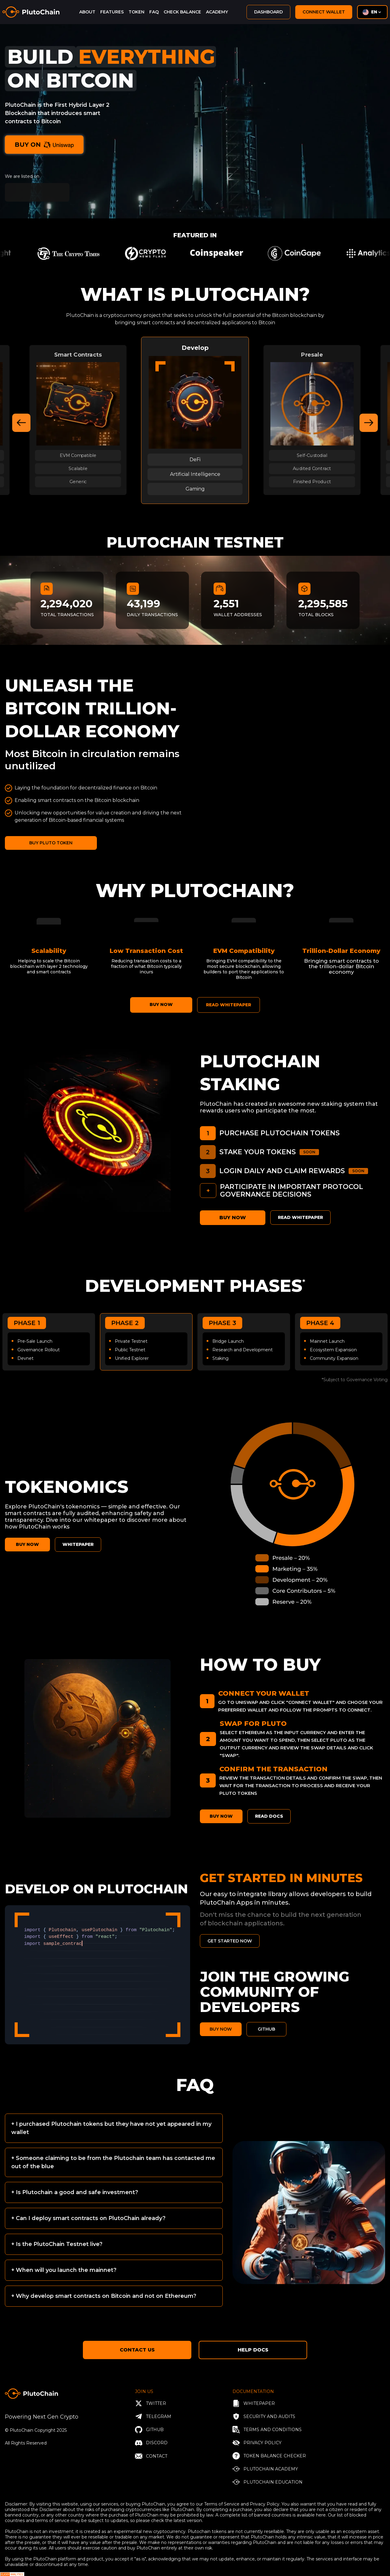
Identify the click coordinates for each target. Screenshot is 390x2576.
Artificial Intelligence (195, 474)
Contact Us (137, 2350)
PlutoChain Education (267, 2482)
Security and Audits (263, 2416)
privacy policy (257, 2442)
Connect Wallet (324, 12)
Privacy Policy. (266, 2504)
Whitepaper (253, 2403)
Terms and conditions (267, 2429)
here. (321, 2515)
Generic (78, 481)
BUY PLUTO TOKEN (51, 843)
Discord (151, 2443)
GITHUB (266, 2029)
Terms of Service (221, 2504)
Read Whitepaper (300, 1217)
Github (149, 2429)
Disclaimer (50, 2509)
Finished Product (312, 481)
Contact (151, 2456)
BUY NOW (161, 1004)
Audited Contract (312, 468)
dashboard (268, 12)
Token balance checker (269, 2455)
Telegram (153, 2416)
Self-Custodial (312, 455)
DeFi (195, 459)
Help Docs (253, 2350)
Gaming (195, 489)
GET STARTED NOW (229, 1941)
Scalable (78, 468)
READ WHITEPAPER (228, 1005)
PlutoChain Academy (265, 2469)
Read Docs (269, 1816)
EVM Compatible (78, 455)
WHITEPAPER (78, 1544)
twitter (150, 2403)
